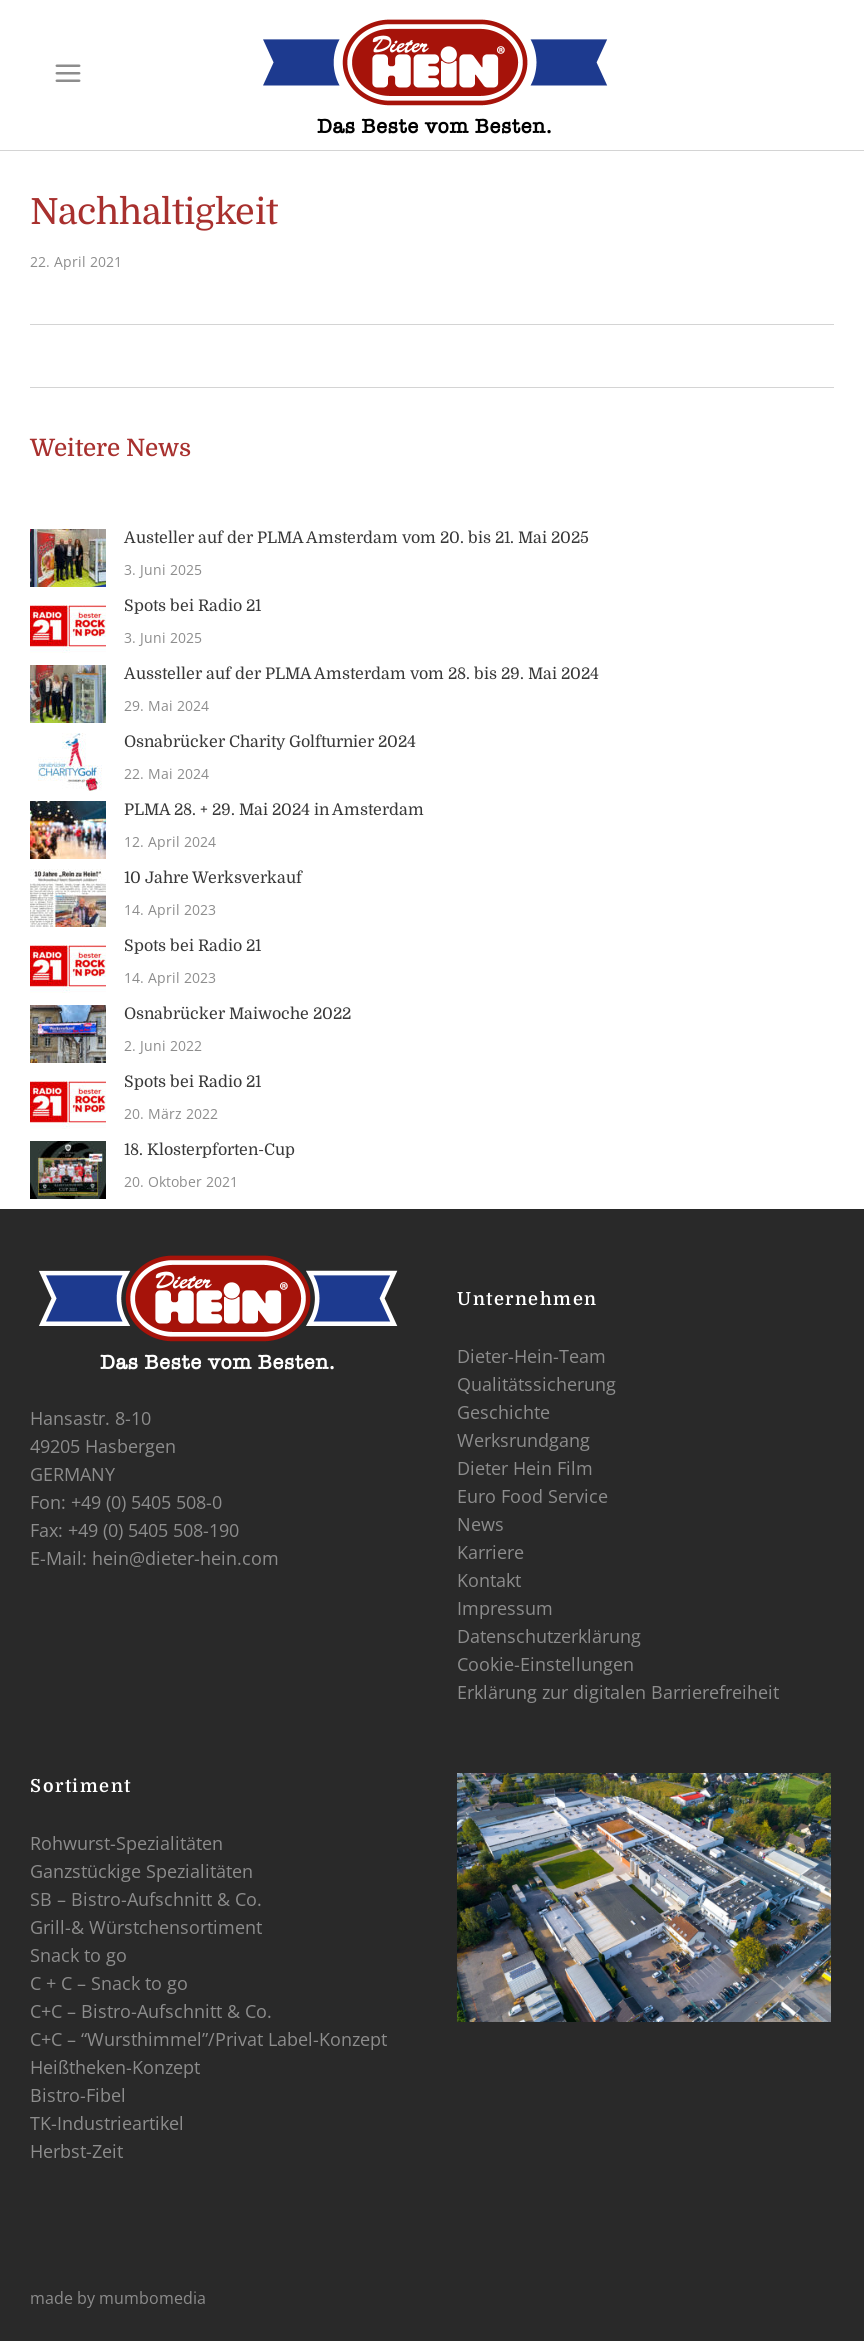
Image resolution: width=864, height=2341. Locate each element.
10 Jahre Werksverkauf (213, 878)
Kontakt (489, 1580)
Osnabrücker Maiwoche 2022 (237, 1014)
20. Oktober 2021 (181, 1181)
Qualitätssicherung (536, 1384)
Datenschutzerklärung (549, 1636)
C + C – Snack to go (109, 1983)
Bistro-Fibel (78, 2095)
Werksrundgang (523, 1440)
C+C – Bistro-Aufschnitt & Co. (151, 2011)
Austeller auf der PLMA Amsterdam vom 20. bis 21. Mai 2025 (356, 538)
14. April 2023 (170, 909)
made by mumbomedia (118, 2298)
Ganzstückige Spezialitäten (141, 1871)
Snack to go (78, 1955)
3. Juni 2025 (163, 569)
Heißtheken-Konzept (115, 2067)
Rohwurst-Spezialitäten (126, 1843)
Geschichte (503, 1412)
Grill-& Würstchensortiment (146, 1927)
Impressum (505, 1608)
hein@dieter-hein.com (185, 1558)
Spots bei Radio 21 (192, 606)
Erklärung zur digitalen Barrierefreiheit (618, 1692)
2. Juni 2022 (163, 1045)
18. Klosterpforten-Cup (209, 1150)
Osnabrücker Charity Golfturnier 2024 (270, 742)
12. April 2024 (170, 841)
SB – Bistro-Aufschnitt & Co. (146, 1899)
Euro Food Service (532, 1496)
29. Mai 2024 (166, 705)
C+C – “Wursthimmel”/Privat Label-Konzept (208, 2039)
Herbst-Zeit (76, 2151)
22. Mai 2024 (166, 773)
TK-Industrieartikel (107, 2123)
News (480, 1524)
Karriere (490, 1552)
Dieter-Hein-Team (531, 1356)
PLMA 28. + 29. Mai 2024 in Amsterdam (274, 810)
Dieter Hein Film (525, 1468)
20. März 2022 (171, 1113)
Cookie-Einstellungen (545, 1664)
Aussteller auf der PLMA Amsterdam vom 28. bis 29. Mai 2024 (361, 674)
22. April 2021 (76, 261)
